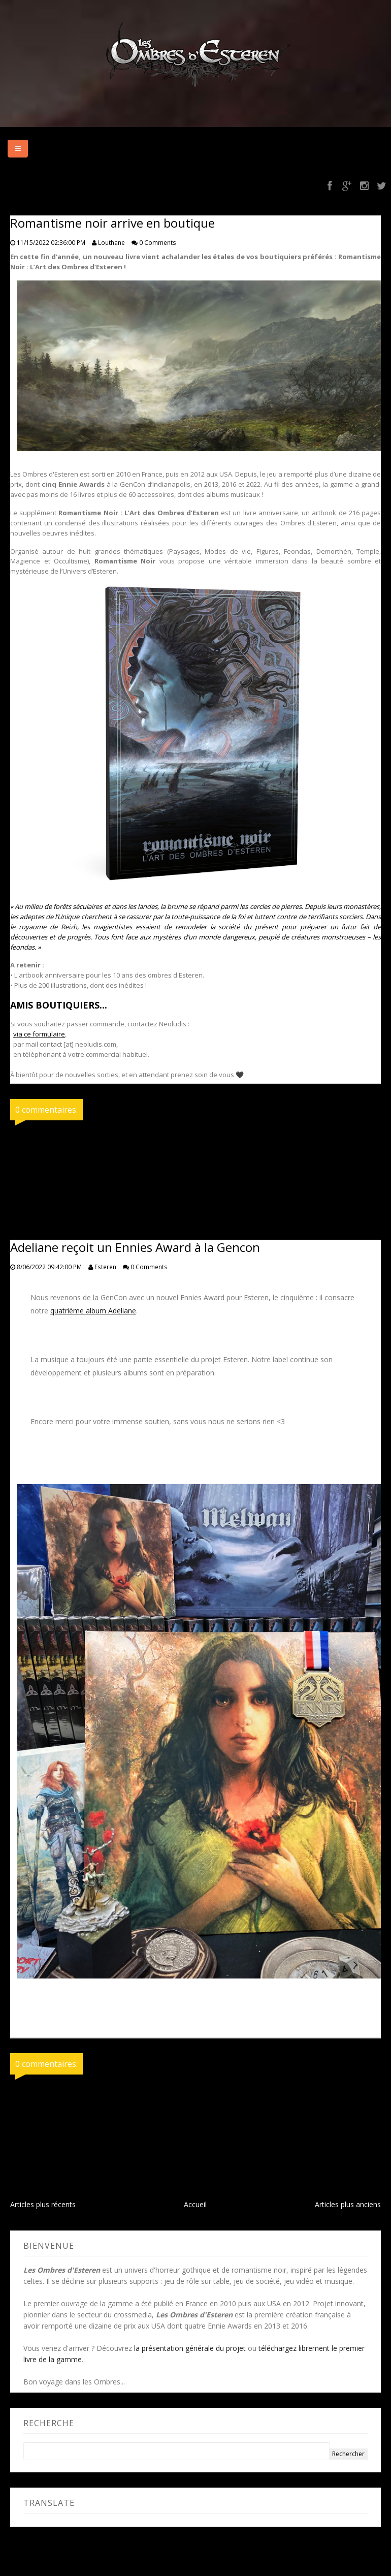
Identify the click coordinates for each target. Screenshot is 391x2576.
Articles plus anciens (348, 2204)
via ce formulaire (39, 1034)
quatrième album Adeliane (93, 1310)
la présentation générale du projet (190, 2348)
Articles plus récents (43, 2204)
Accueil (195, 2204)
